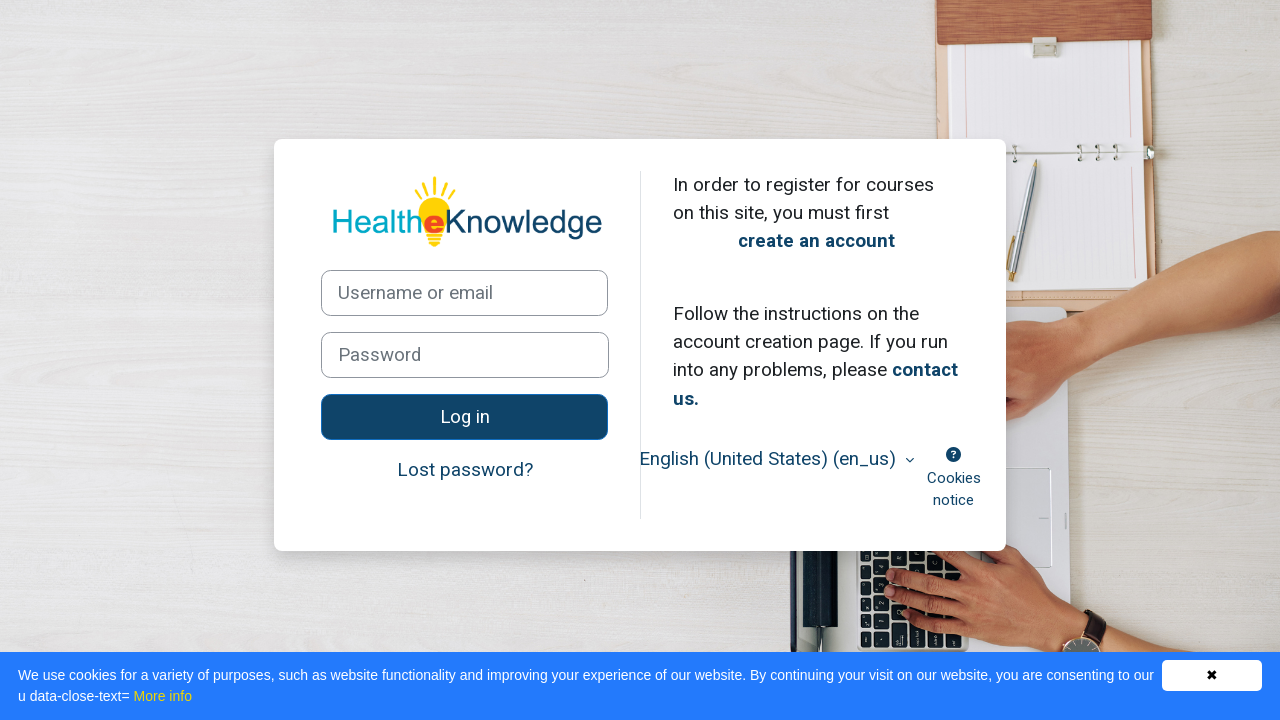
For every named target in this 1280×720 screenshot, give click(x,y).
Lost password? (465, 469)
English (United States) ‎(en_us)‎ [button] (770, 458)
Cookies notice (954, 478)
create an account (816, 240)
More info (163, 696)
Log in (465, 417)
